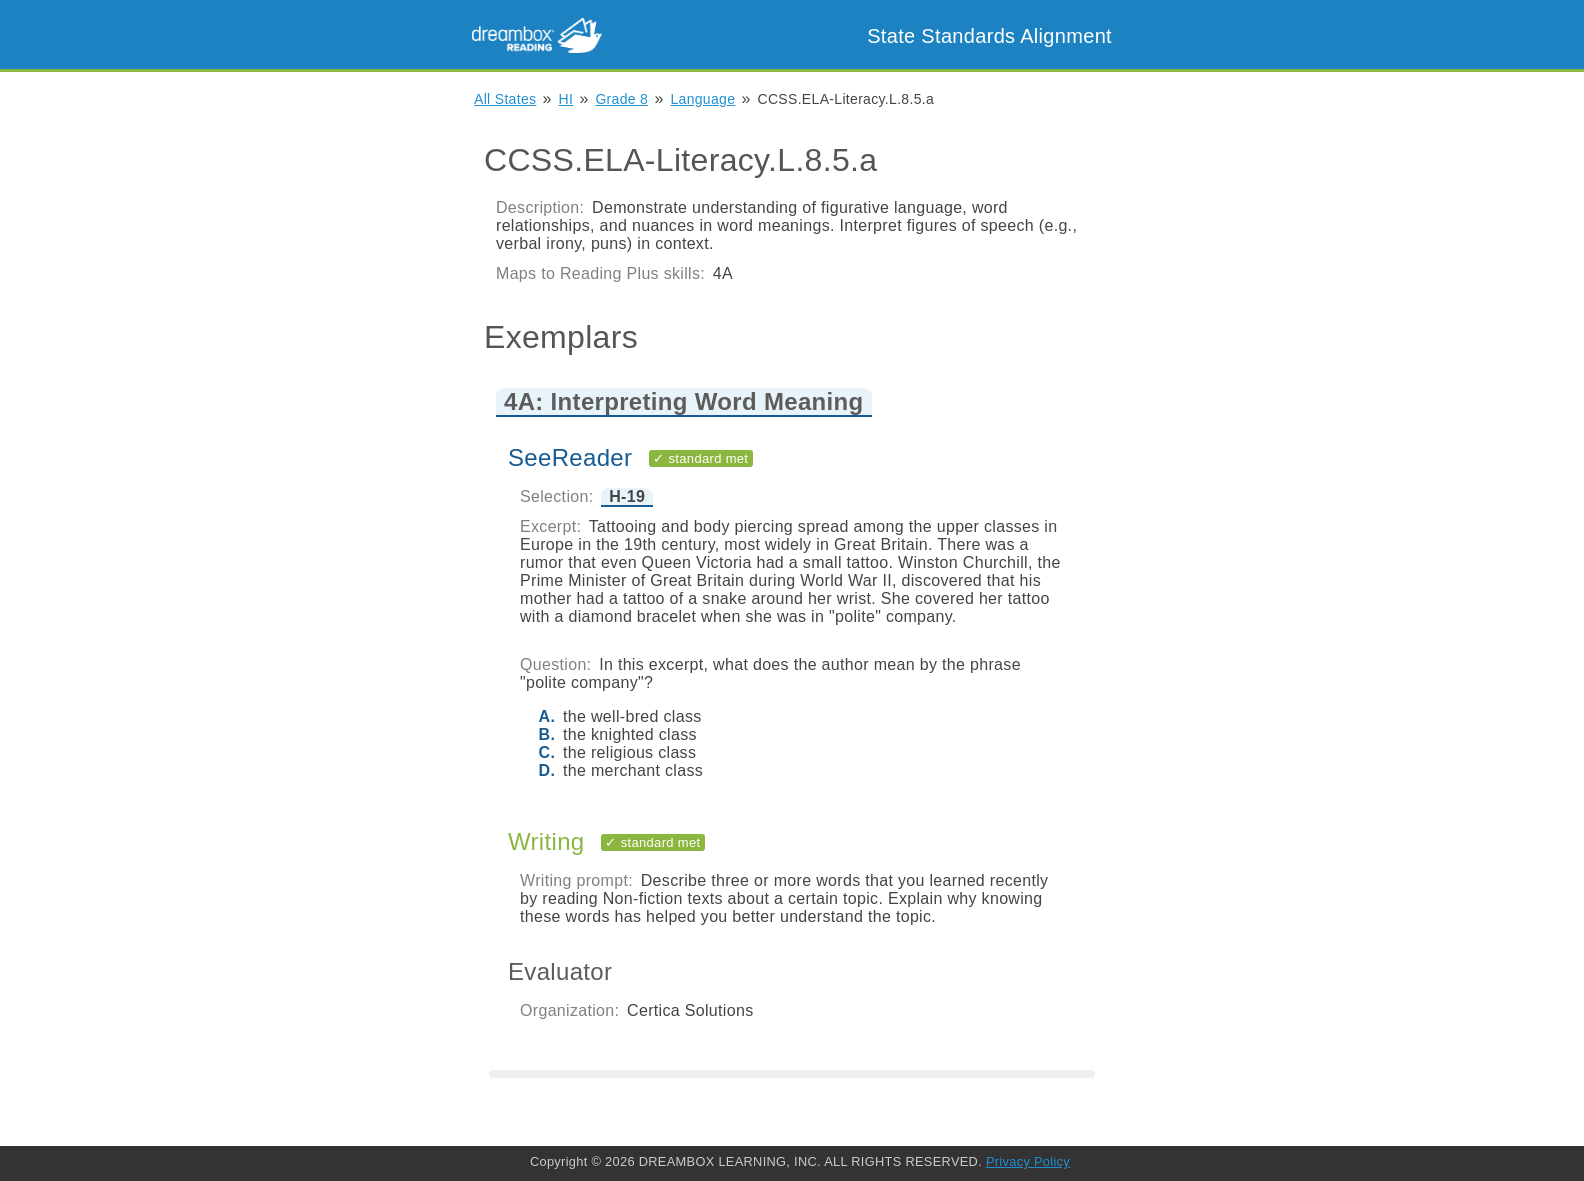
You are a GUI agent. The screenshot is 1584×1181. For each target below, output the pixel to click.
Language (702, 99)
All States (505, 99)
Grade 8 (621, 99)
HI (566, 99)
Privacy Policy (1028, 1161)
